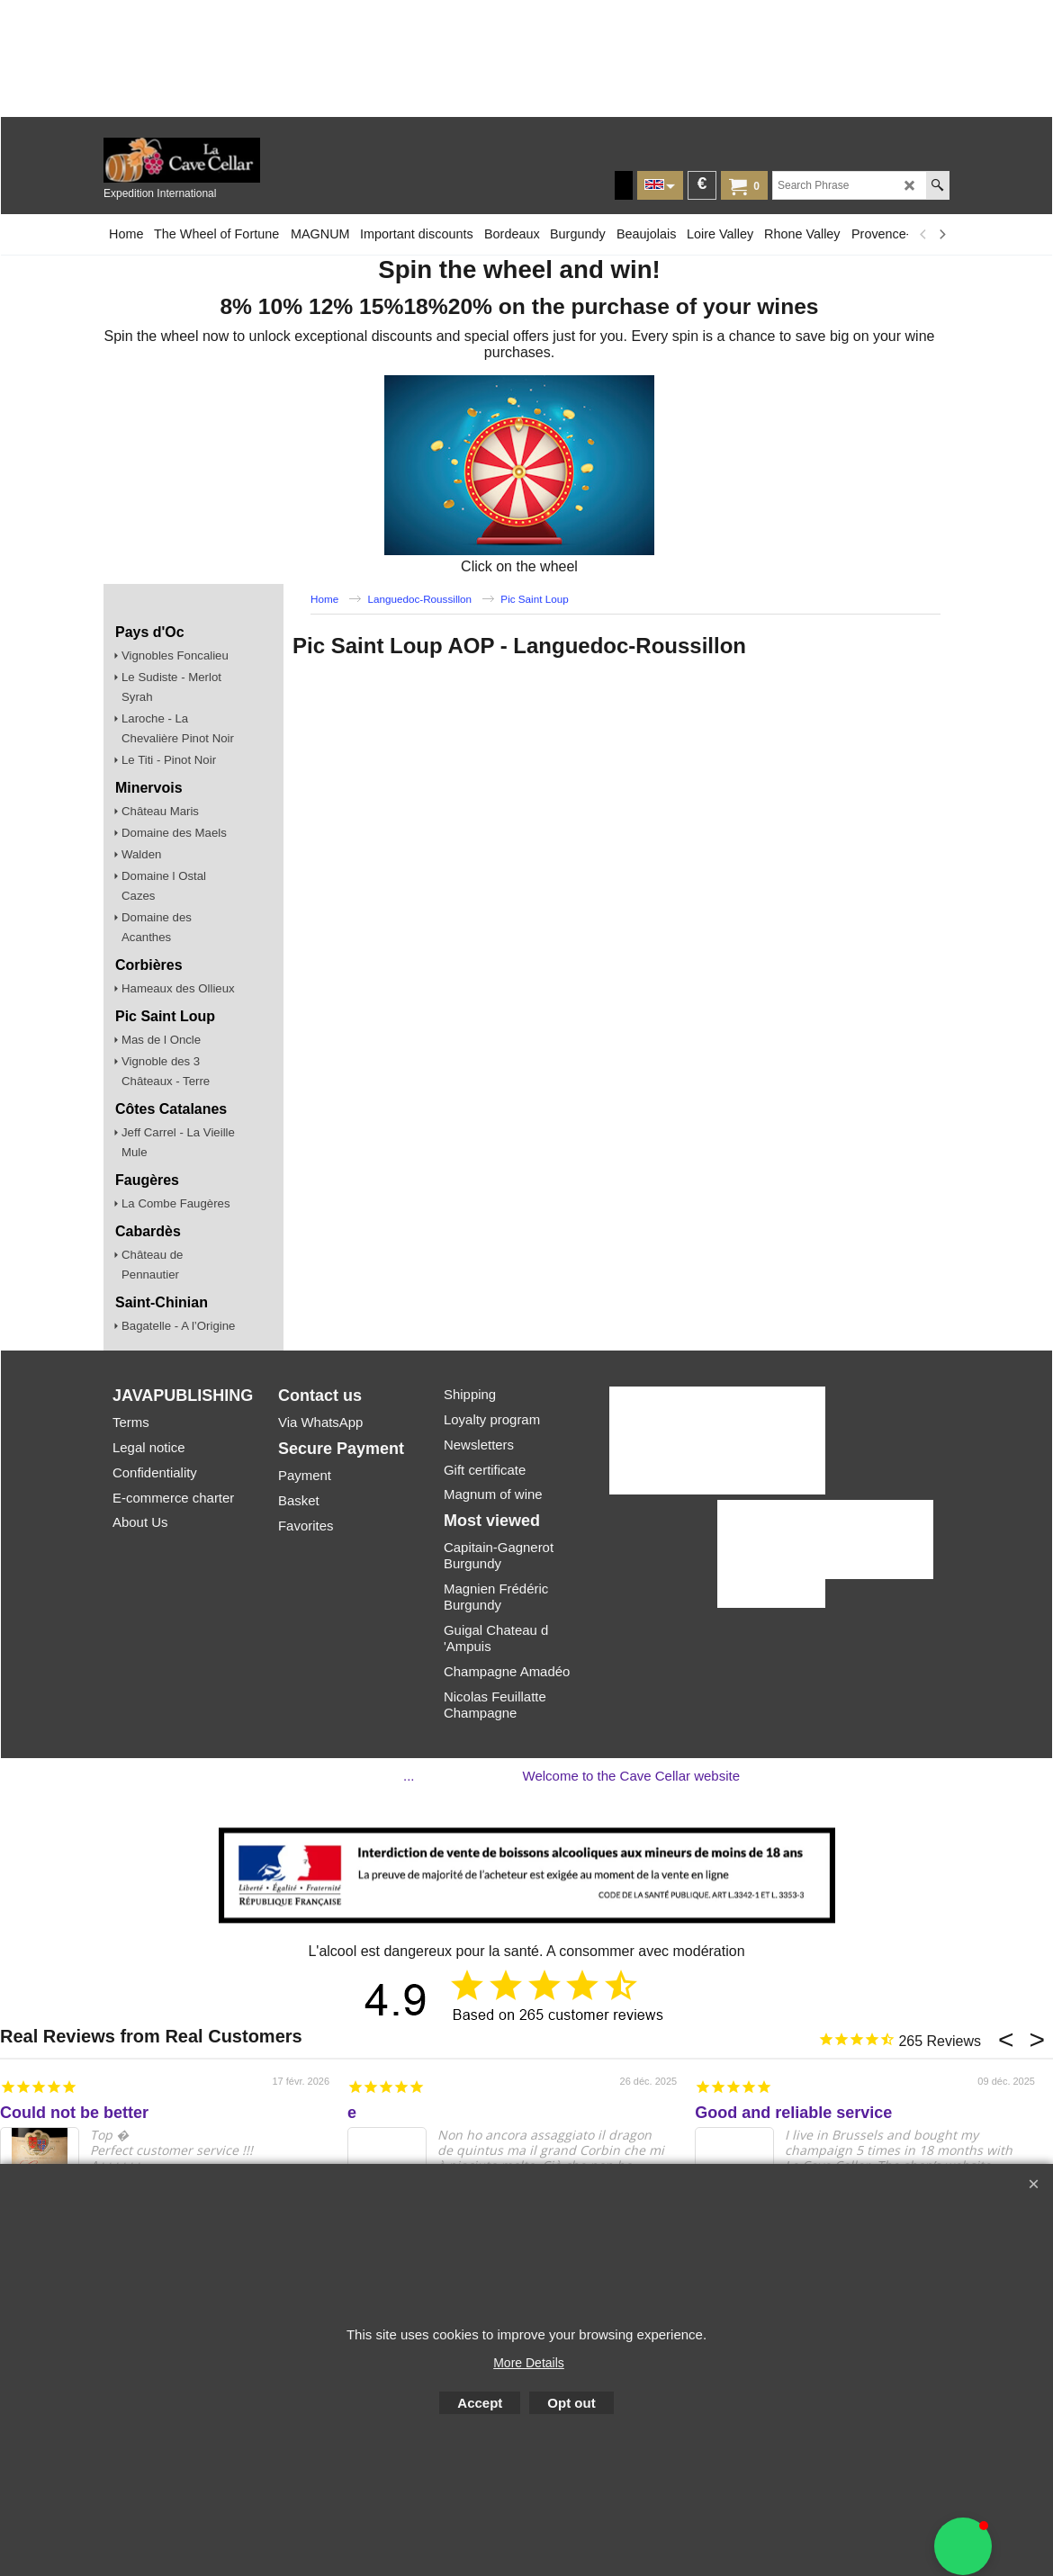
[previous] (923, 234)
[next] (941, 234)
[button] (963, 2546)
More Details (528, 2363)
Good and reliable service (793, 2113)
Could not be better (74, 2113)
